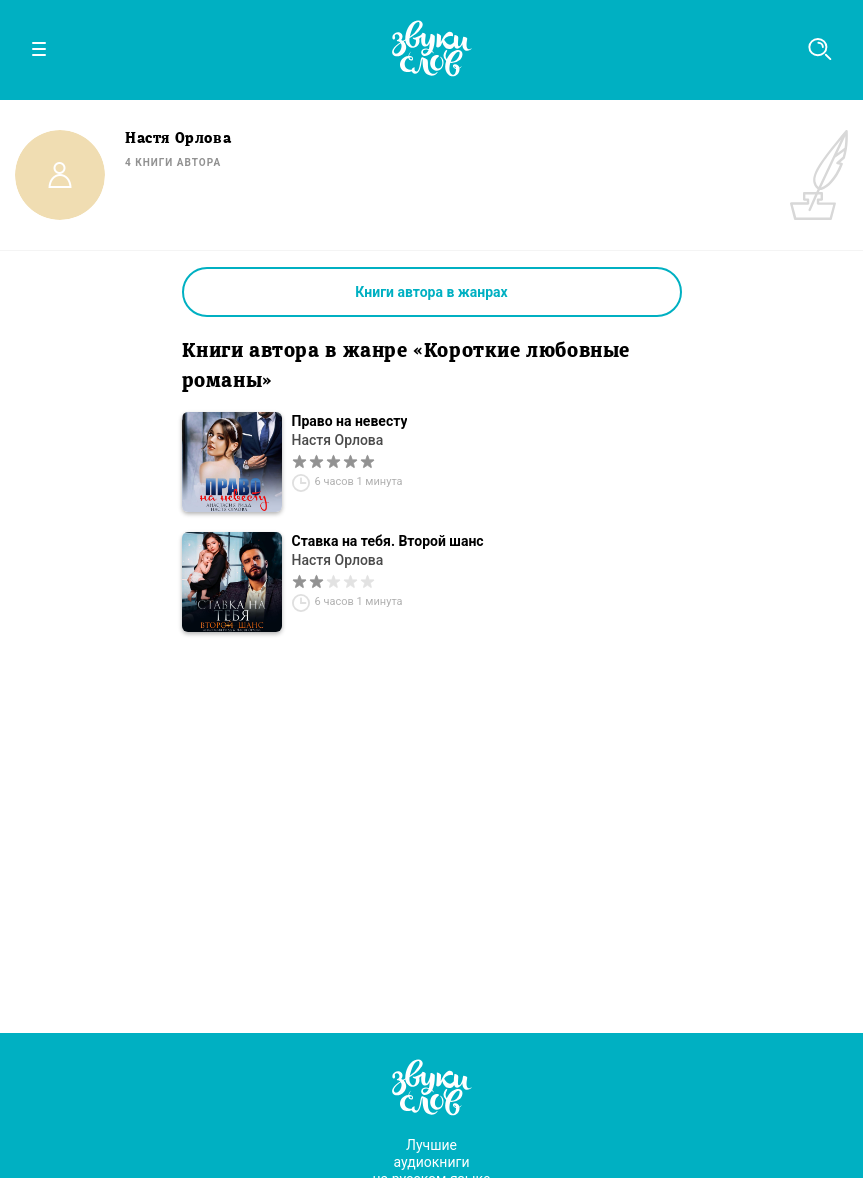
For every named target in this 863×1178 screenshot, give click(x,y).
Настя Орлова (338, 440)
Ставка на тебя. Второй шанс (388, 541)
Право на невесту (350, 421)
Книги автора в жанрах (431, 292)
